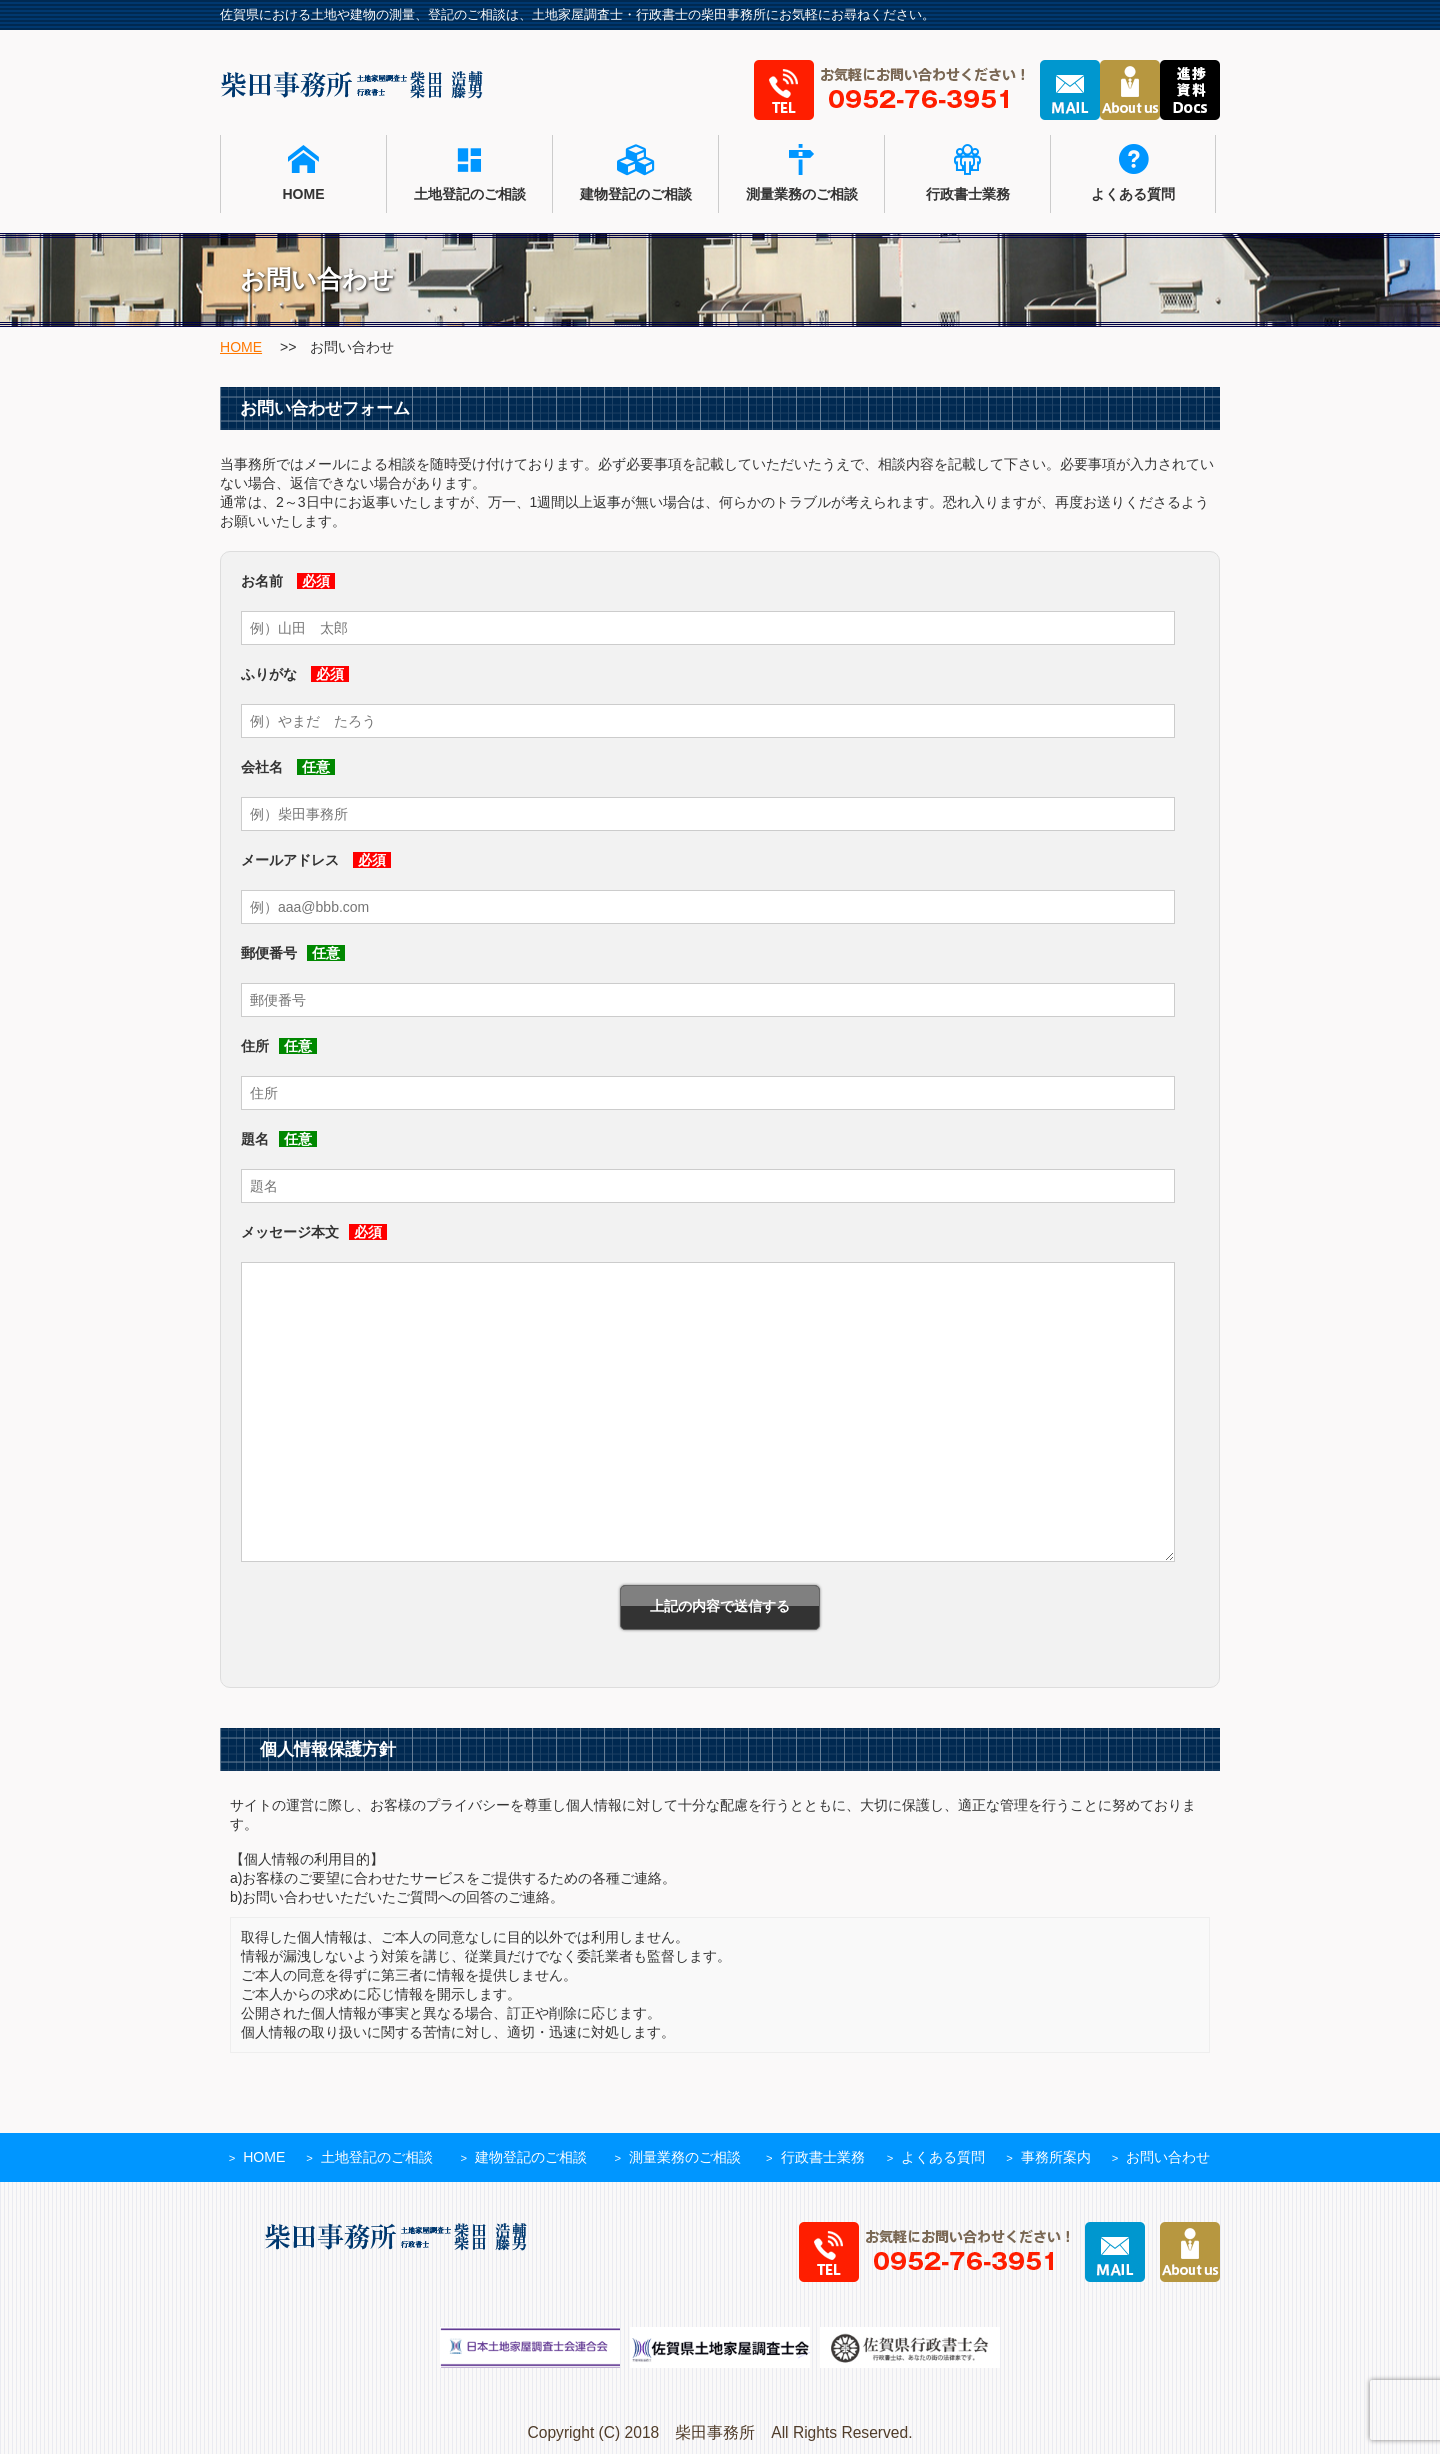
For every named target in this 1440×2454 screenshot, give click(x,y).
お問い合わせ (1168, 2157)
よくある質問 (1133, 173)
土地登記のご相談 (469, 173)
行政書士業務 (967, 173)
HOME (303, 173)
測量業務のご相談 (801, 173)
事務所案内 (1056, 2157)
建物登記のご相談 (635, 173)
